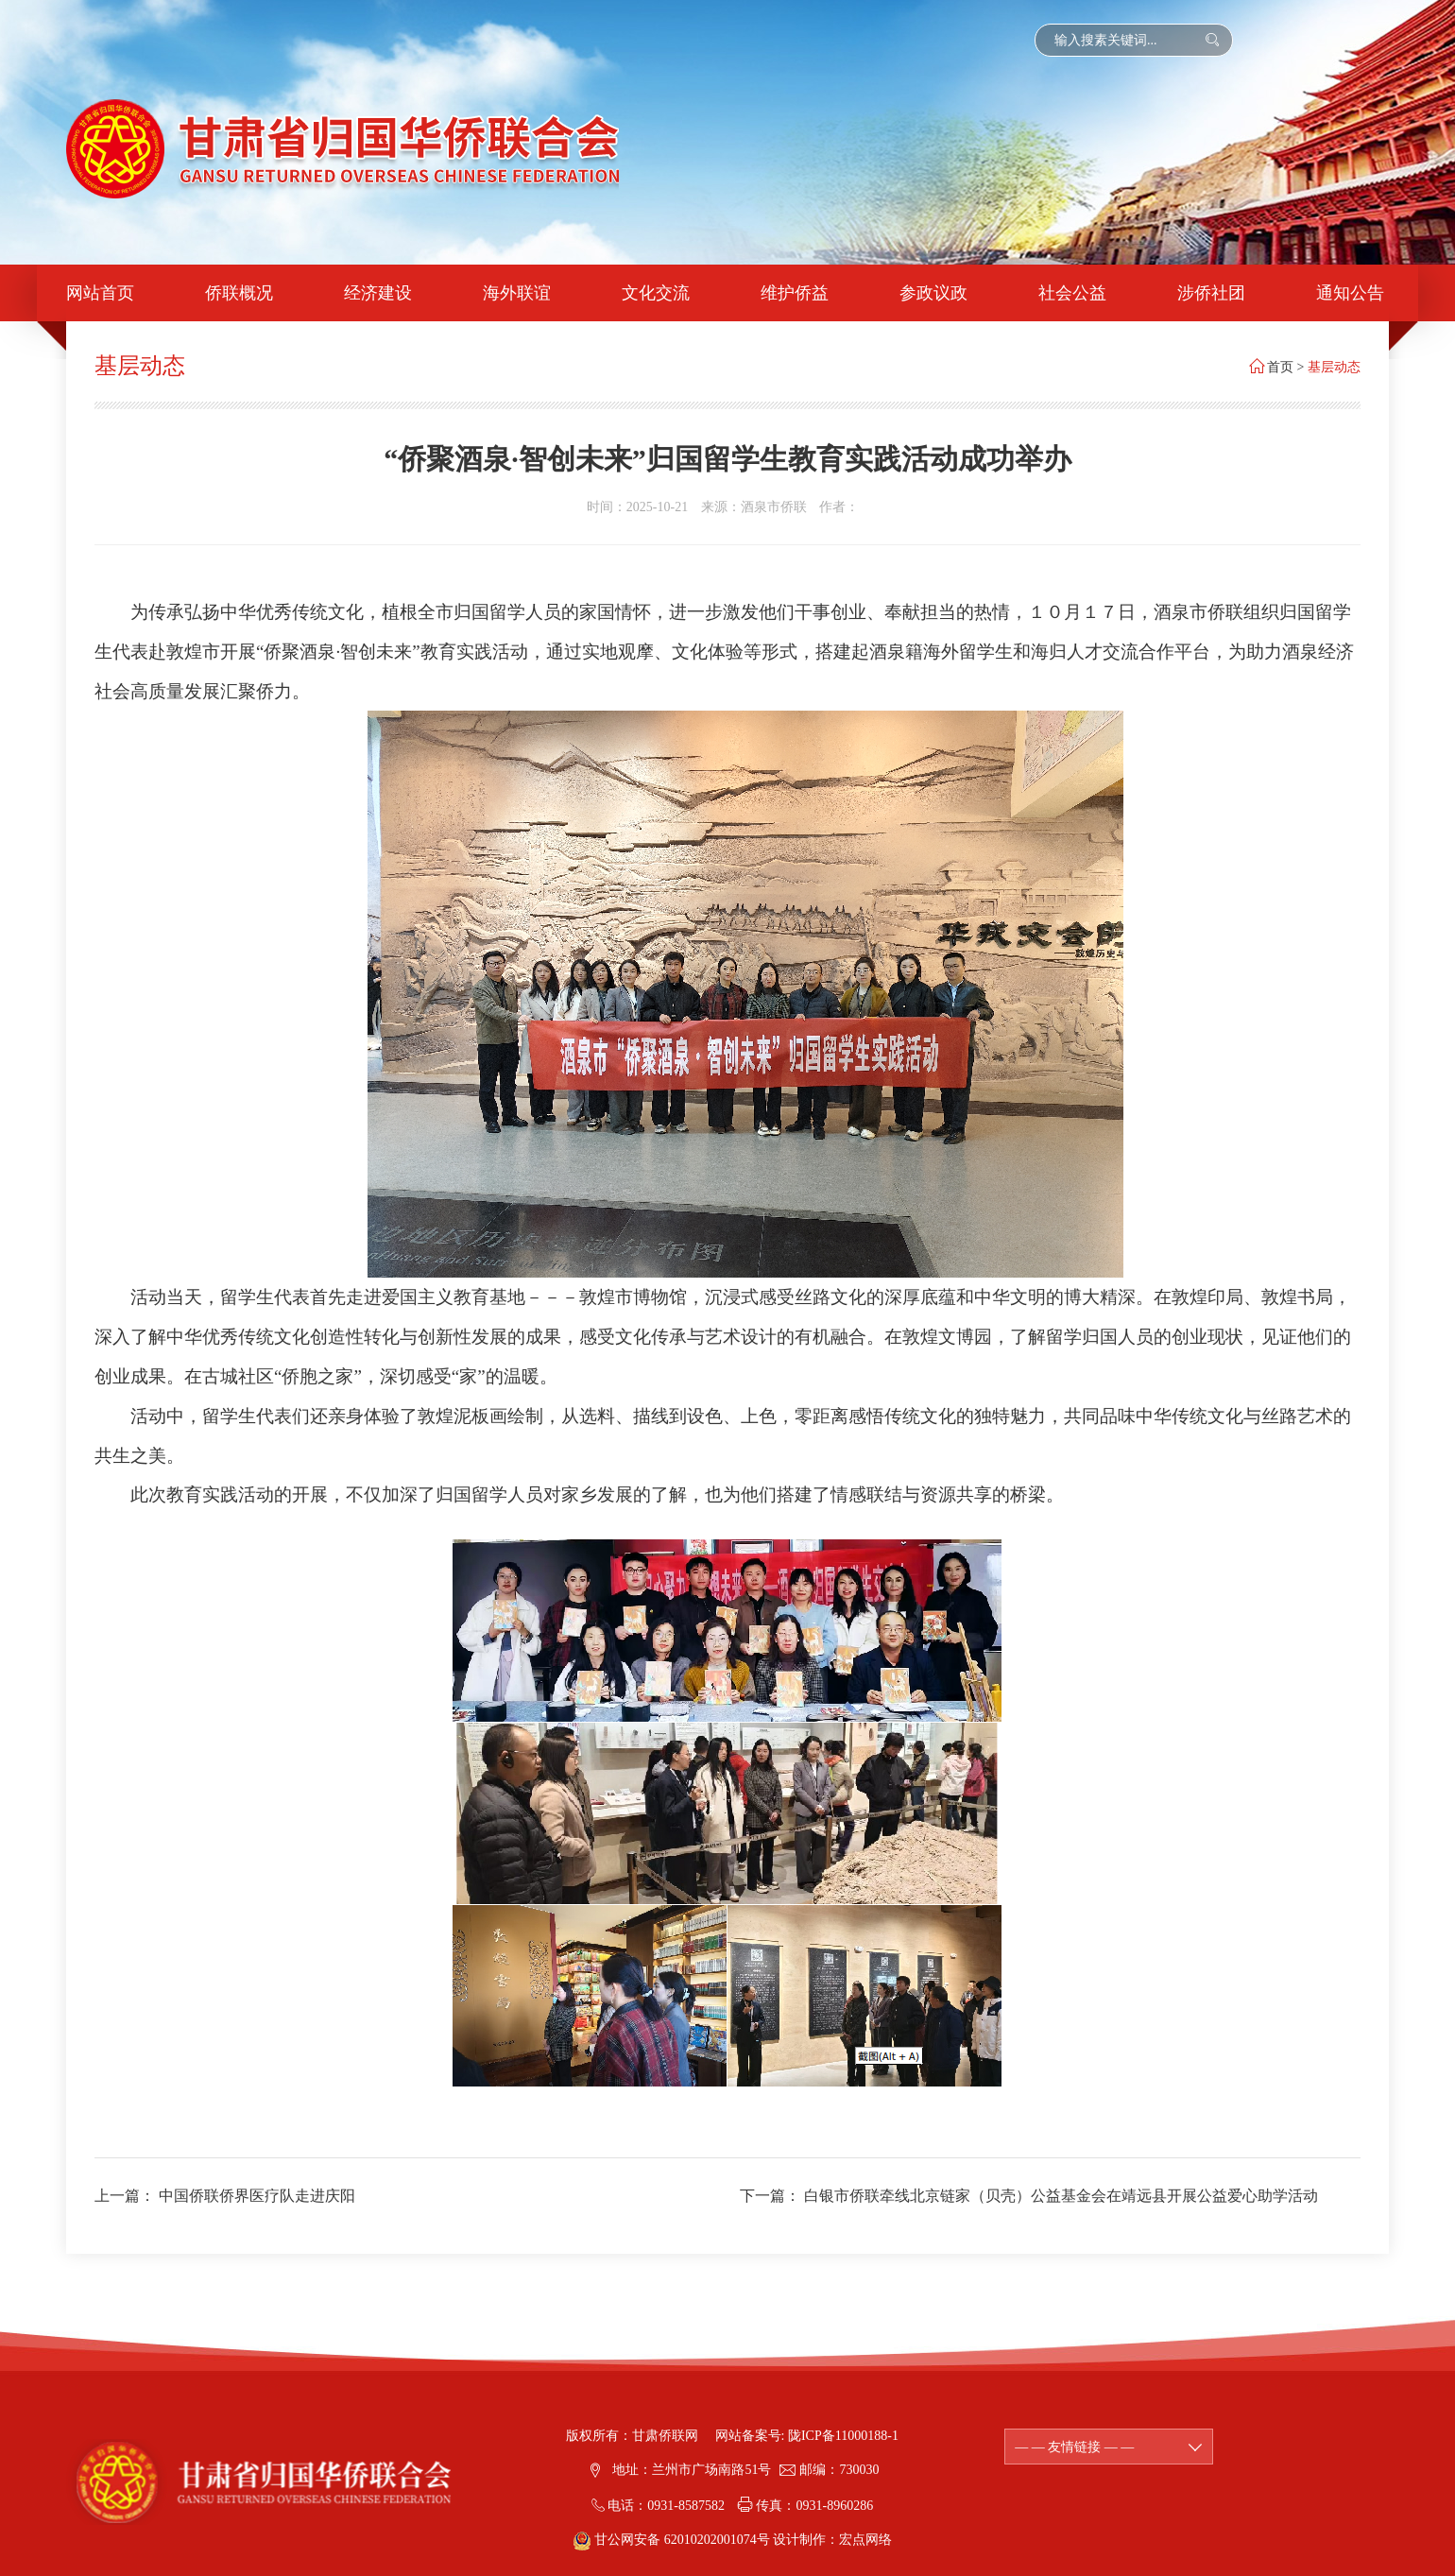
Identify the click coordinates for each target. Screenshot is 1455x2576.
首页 (1280, 367)
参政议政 (933, 292)
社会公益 (1072, 292)
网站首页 (100, 292)
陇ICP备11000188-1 (843, 2436)
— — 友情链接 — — (1109, 2447)
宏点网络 (865, 2540)
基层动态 (1334, 367)
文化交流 (656, 292)
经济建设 (378, 292)
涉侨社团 (1211, 292)
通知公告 (1350, 292)
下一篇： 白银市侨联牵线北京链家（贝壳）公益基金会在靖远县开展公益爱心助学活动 (1029, 2196)
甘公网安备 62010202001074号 (673, 2540)
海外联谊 (517, 292)
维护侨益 (795, 292)
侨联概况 (239, 292)
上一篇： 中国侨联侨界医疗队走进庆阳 (224, 2196)
